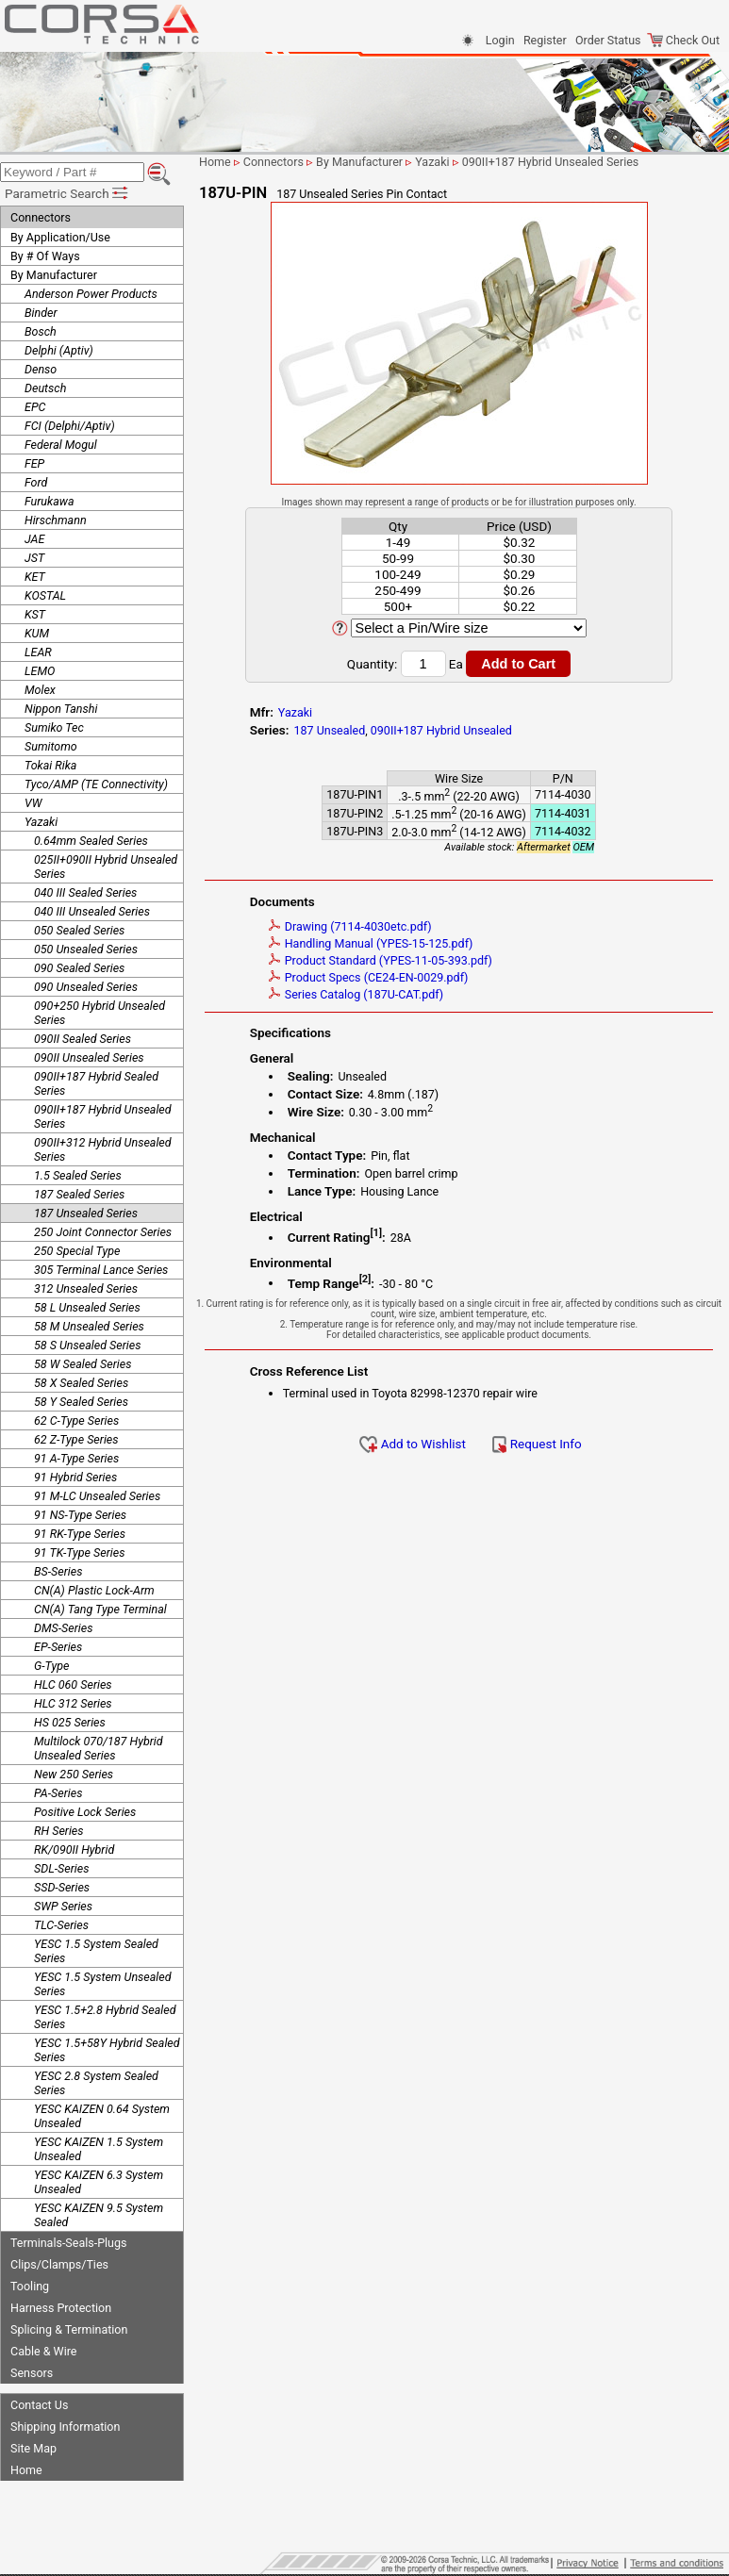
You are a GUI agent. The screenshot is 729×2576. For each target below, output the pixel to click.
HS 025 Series (70, 1722)
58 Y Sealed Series (81, 1402)
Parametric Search (67, 193)
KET (35, 577)
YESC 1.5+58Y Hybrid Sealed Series (107, 2050)
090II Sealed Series (82, 1039)
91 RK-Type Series (79, 1534)
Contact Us (39, 2405)
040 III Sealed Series (85, 892)
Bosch (41, 331)
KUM (37, 633)
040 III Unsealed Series (92, 911)
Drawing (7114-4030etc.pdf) (350, 926)
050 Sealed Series (79, 930)
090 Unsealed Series (86, 987)
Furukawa (50, 501)
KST (35, 614)
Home (26, 2470)
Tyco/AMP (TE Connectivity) (96, 784)
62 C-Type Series (76, 1420)
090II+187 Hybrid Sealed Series (96, 1083)
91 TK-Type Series (79, 1552)
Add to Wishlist (412, 1443)
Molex (40, 690)
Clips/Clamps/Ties (59, 2264)
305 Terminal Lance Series (101, 1270)
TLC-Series (61, 1925)
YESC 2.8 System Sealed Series (96, 2083)
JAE (34, 539)
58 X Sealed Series (81, 1383)
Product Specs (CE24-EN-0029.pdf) (369, 977)
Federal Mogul (61, 445)
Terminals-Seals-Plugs (68, 2243)
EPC (35, 407)
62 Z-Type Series (76, 1439)
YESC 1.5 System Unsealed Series (103, 1984)
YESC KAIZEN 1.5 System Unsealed (98, 2149)
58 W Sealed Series (82, 1364)
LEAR (38, 652)
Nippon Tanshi (61, 709)
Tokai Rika (50, 765)
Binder (41, 312)
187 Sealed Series (79, 1194)
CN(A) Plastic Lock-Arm (94, 1590)
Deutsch (45, 388)
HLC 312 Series (73, 1703)
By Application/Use (60, 237)
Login (500, 40)
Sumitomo (51, 746)
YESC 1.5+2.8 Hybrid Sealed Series (105, 2017)
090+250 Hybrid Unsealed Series (99, 1013)
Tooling (29, 2286)
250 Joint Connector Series (103, 1232)
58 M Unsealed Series (89, 1326)
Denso (41, 369)
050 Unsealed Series (86, 949)
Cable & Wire (43, 2351)
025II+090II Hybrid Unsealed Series (105, 866)
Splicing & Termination (68, 2329)
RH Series (59, 1831)
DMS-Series (63, 1628)
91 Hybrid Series (75, 1477)
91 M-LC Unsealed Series (97, 1496)
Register (545, 40)
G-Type (51, 1666)
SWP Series (63, 1906)
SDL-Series (61, 1868)
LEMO (40, 671)
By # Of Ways (45, 256)
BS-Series (58, 1571)
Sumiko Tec (54, 727)
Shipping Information (65, 2426)
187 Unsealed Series (86, 1213)
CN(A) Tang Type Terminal (100, 1609)
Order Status (607, 40)
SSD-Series (62, 1887)
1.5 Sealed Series (78, 1175)
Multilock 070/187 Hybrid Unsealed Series (98, 1748)
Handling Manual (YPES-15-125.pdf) (371, 943)
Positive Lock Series (85, 1812)
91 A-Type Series (76, 1458)
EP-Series (58, 1647)
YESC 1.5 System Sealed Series (96, 1951)
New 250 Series (73, 1774)
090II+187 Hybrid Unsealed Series (103, 1116)
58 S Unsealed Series (87, 1345)
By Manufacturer (53, 275)
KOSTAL (45, 595)
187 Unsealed (329, 730)
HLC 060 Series (73, 1684)
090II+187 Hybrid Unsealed (441, 730)
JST (34, 558)
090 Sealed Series (79, 968)
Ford (36, 482)
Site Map (33, 2448)
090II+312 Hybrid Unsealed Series (103, 1149)
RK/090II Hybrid (74, 1849)
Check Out (683, 40)
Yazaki (41, 822)
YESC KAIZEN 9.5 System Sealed (98, 2215)
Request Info (536, 1443)
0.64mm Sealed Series (91, 841)
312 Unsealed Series (86, 1288)
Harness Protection (60, 2308)
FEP (34, 463)
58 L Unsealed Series (87, 1307)
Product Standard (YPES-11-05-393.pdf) (380, 960)
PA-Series (58, 1793)
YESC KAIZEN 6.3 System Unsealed (98, 2182)
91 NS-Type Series (80, 1515)
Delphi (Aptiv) (59, 350)
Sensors (31, 2373)
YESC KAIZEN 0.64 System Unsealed (102, 2116)
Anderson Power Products (91, 294)
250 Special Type (77, 1251)
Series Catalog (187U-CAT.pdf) (356, 994)
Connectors (40, 217)
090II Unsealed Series (89, 1057)
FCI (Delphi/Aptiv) (70, 426)
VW (33, 803)
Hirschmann (56, 520)
